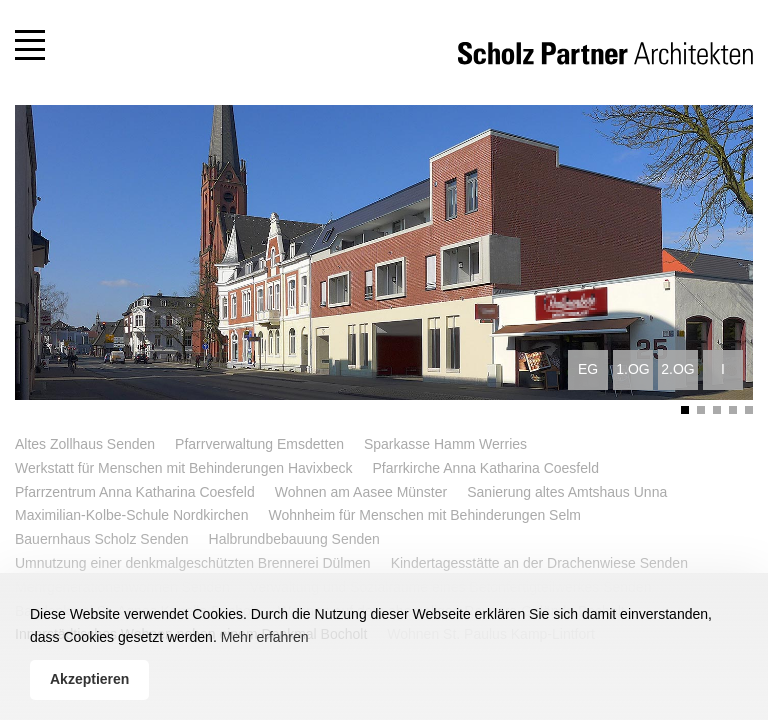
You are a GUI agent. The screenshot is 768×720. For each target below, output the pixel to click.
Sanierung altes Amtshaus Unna (567, 492)
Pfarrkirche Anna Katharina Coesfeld (485, 468)
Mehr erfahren (265, 637)
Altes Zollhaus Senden (85, 444)
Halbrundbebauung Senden (294, 539)
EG (588, 369)
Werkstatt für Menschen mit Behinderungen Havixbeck (183, 468)
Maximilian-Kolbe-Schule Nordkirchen (131, 515)
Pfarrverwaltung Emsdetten (259, 444)
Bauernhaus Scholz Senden (102, 539)
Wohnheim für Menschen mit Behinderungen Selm (424, 515)
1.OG (632, 369)
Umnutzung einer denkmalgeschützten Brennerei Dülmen (193, 563)
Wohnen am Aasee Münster (361, 492)
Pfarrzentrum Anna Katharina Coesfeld (135, 492)
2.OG (677, 369)
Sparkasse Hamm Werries (445, 444)
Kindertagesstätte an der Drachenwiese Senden (539, 563)
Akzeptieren (89, 679)
